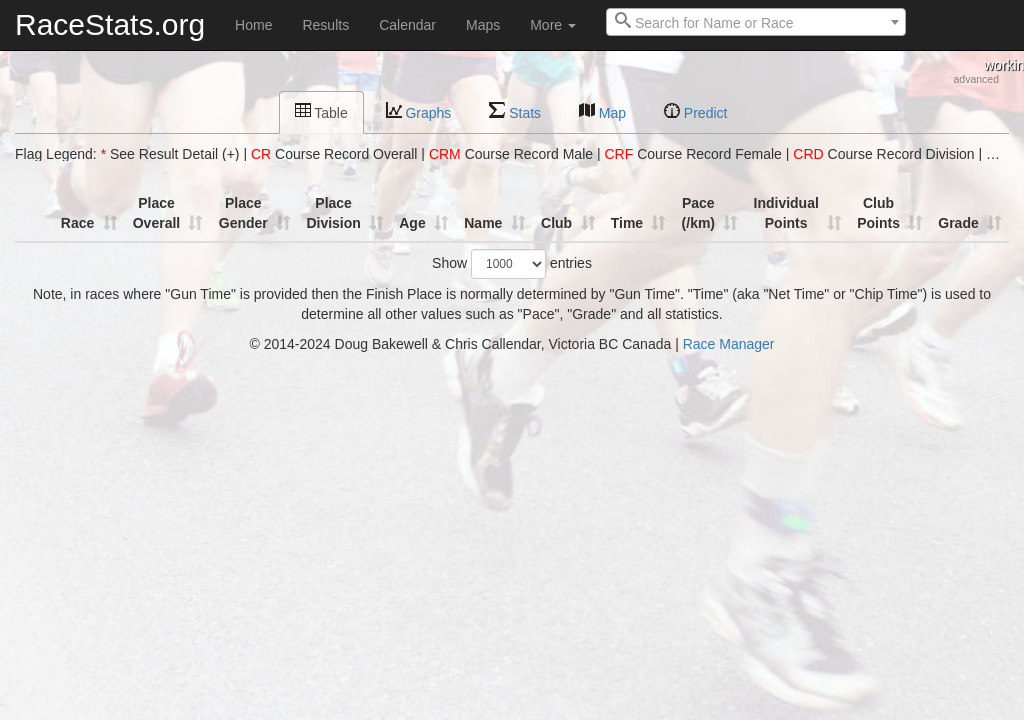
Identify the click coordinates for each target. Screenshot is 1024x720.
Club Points (878, 213)
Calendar (407, 25)
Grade (958, 223)
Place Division (333, 213)
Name (483, 223)
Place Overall (156, 213)
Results (325, 25)
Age (412, 223)
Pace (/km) (698, 213)
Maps (483, 25)
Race (77, 223)
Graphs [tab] (419, 111)
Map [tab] (602, 111)
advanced (976, 79)
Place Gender (243, 213)
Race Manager (729, 344)
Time (627, 223)
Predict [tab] (695, 111)
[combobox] (756, 22)
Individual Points (786, 213)
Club (556, 223)
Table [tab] (321, 111)
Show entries (512, 264)
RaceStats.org (110, 24)
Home (253, 25)
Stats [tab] (515, 111)
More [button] (553, 25)
